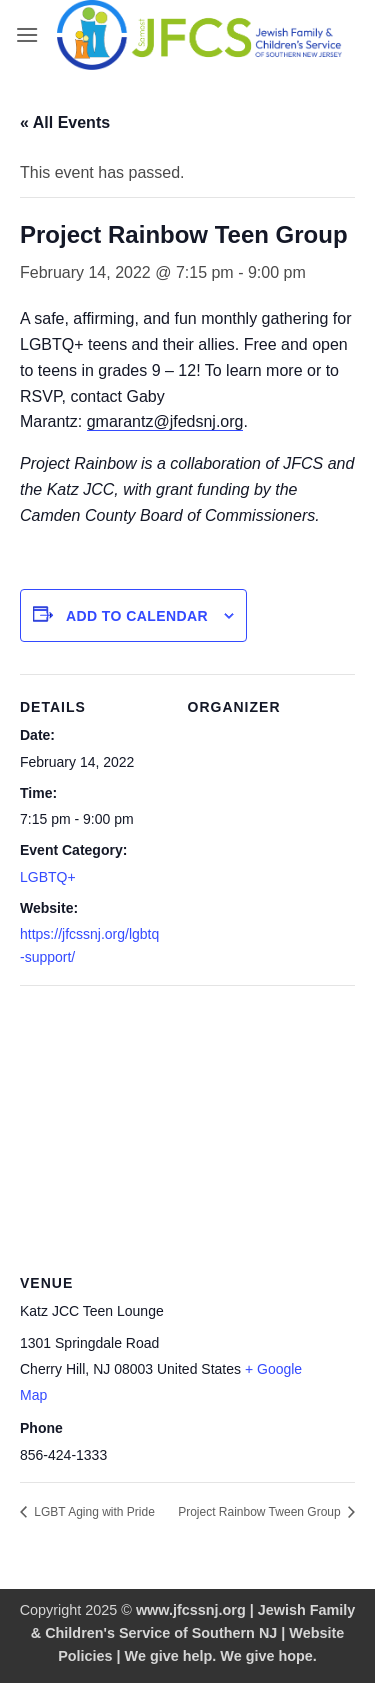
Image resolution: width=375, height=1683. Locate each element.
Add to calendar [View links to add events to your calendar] (137, 616)
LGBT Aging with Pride (93, 1512)
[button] (27, 34)
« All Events (65, 122)
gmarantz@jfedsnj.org (165, 421)
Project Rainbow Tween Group (261, 1512)
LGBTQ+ (48, 877)
